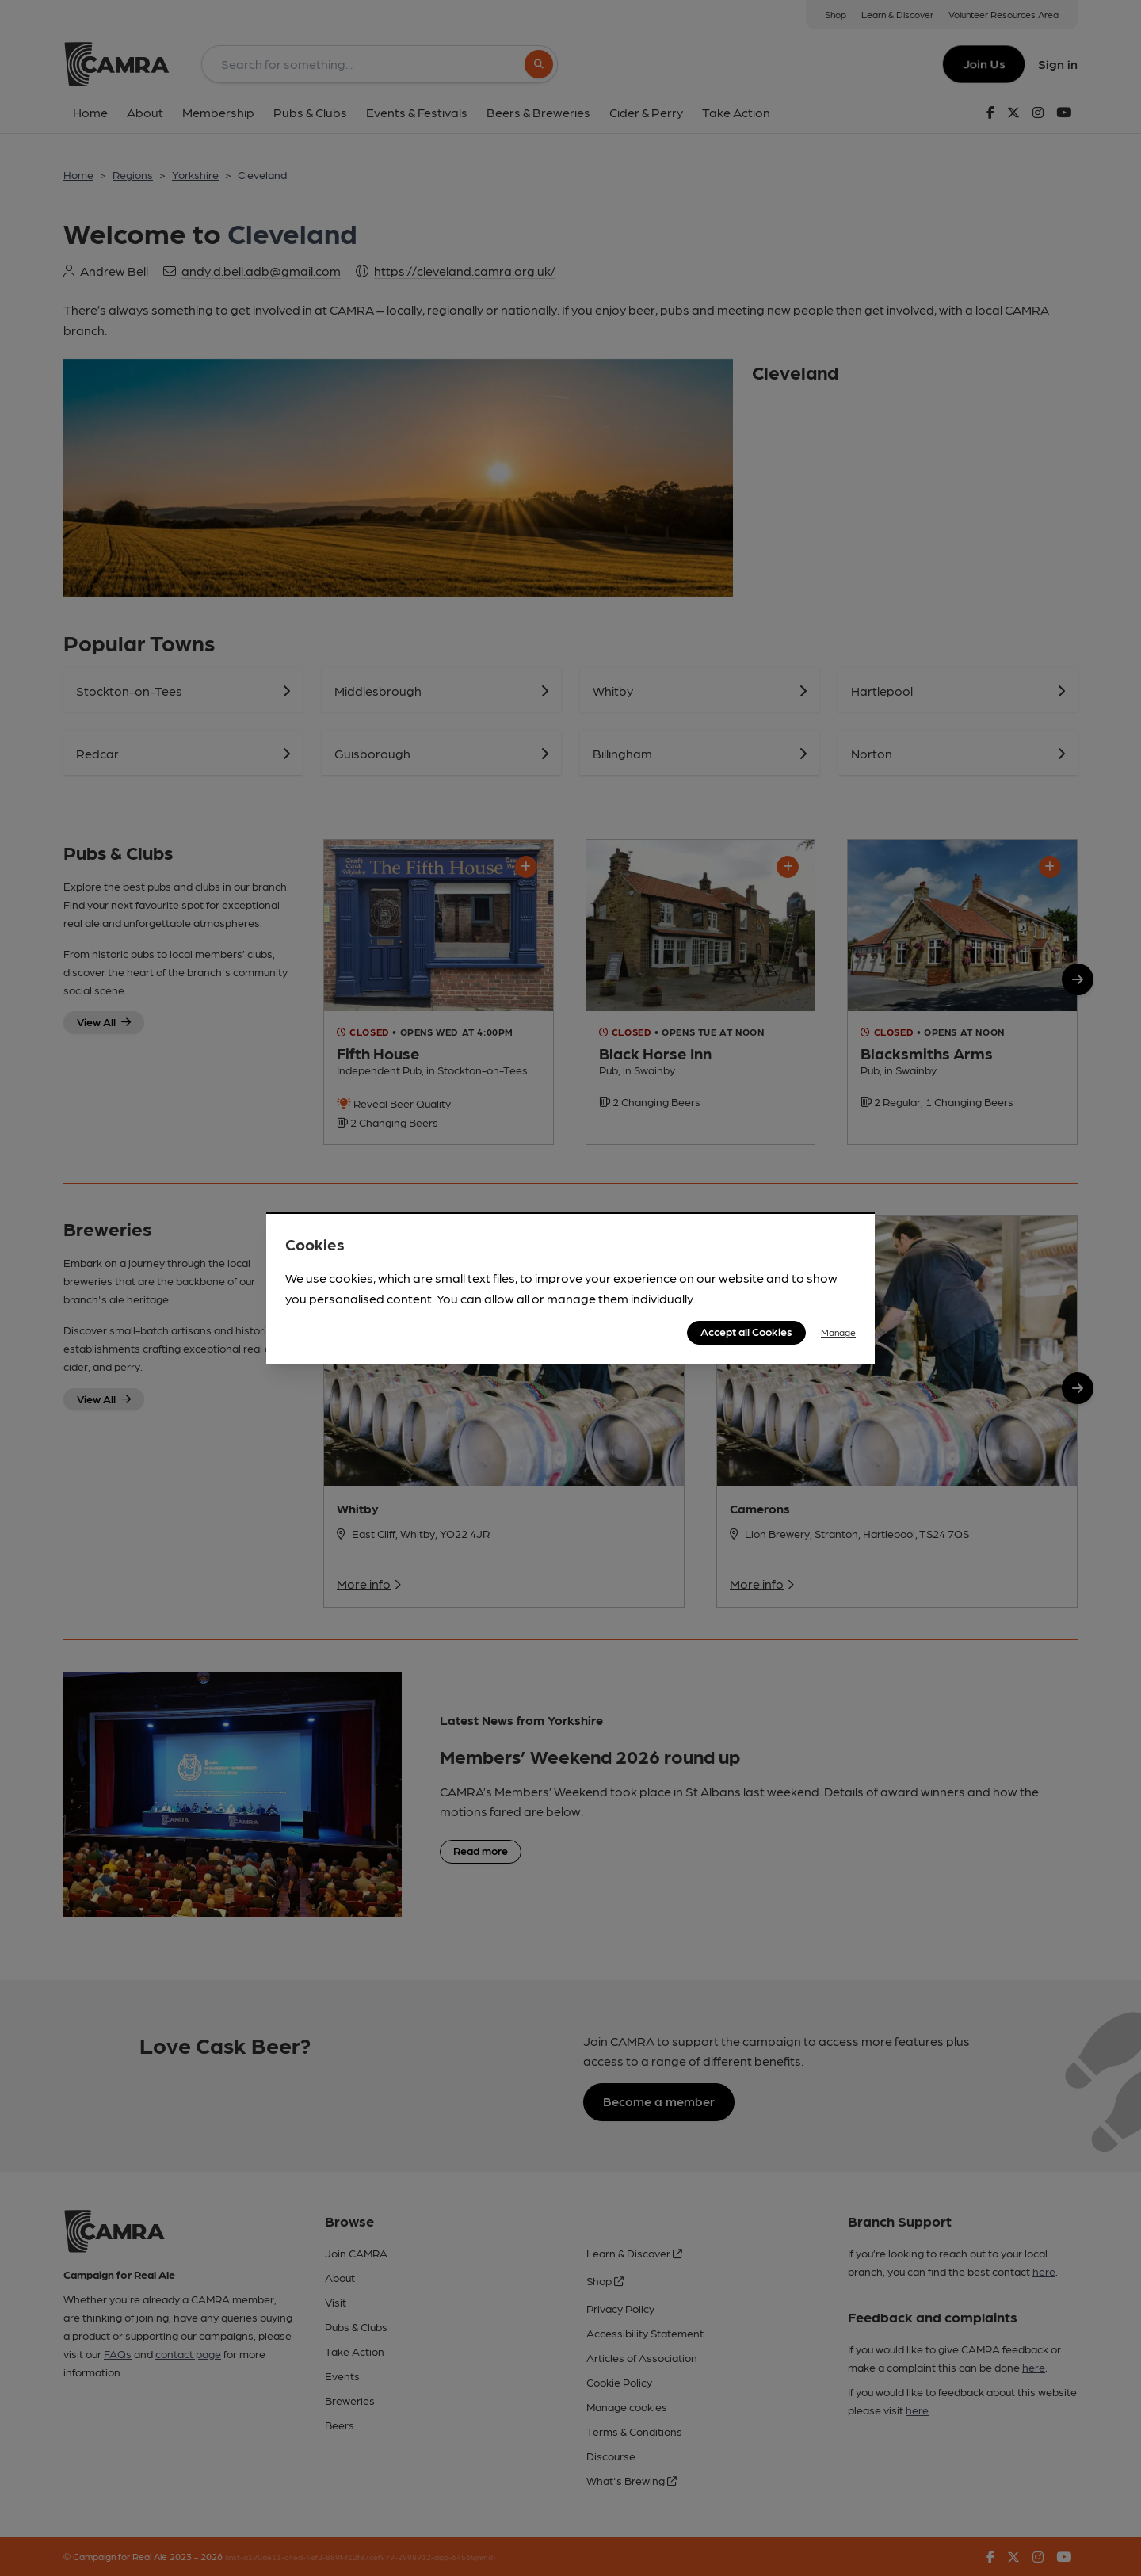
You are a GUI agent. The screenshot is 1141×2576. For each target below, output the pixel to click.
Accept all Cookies (746, 1331)
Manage (838, 1332)
